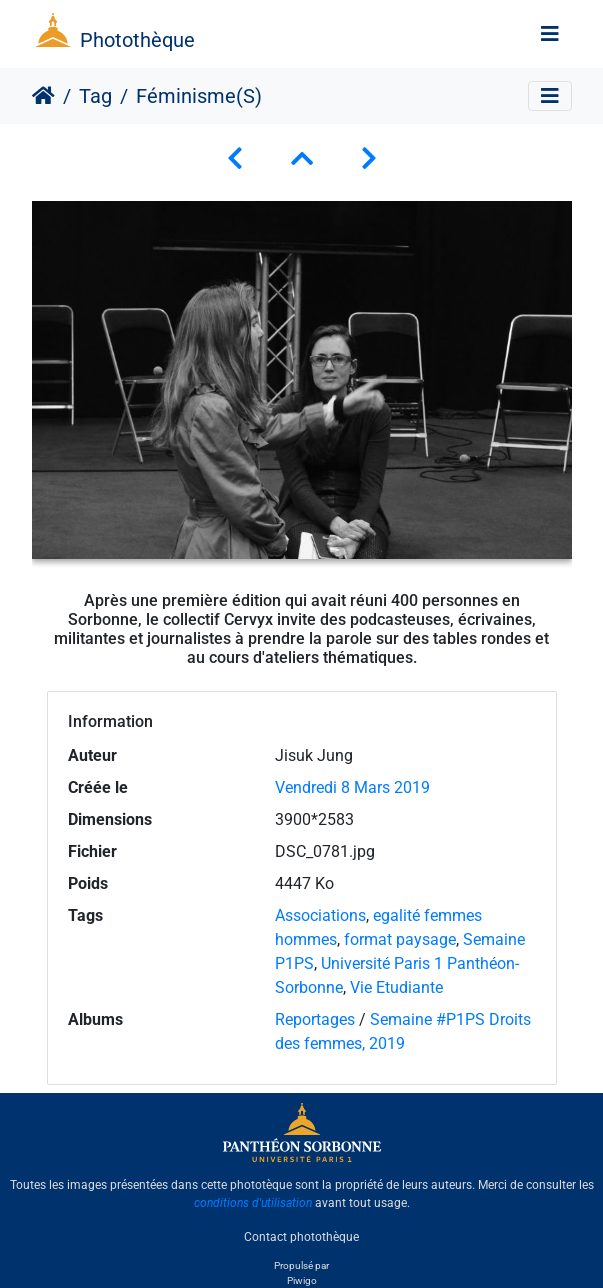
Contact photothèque (301, 1237)
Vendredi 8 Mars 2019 (352, 787)
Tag (95, 96)
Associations (320, 915)
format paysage (400, 939)
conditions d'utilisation (253, 1203)
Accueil (43, 96)
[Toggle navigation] (550, 34)
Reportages (315, 1019)
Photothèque (137, 40)
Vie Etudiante (396, 987)
